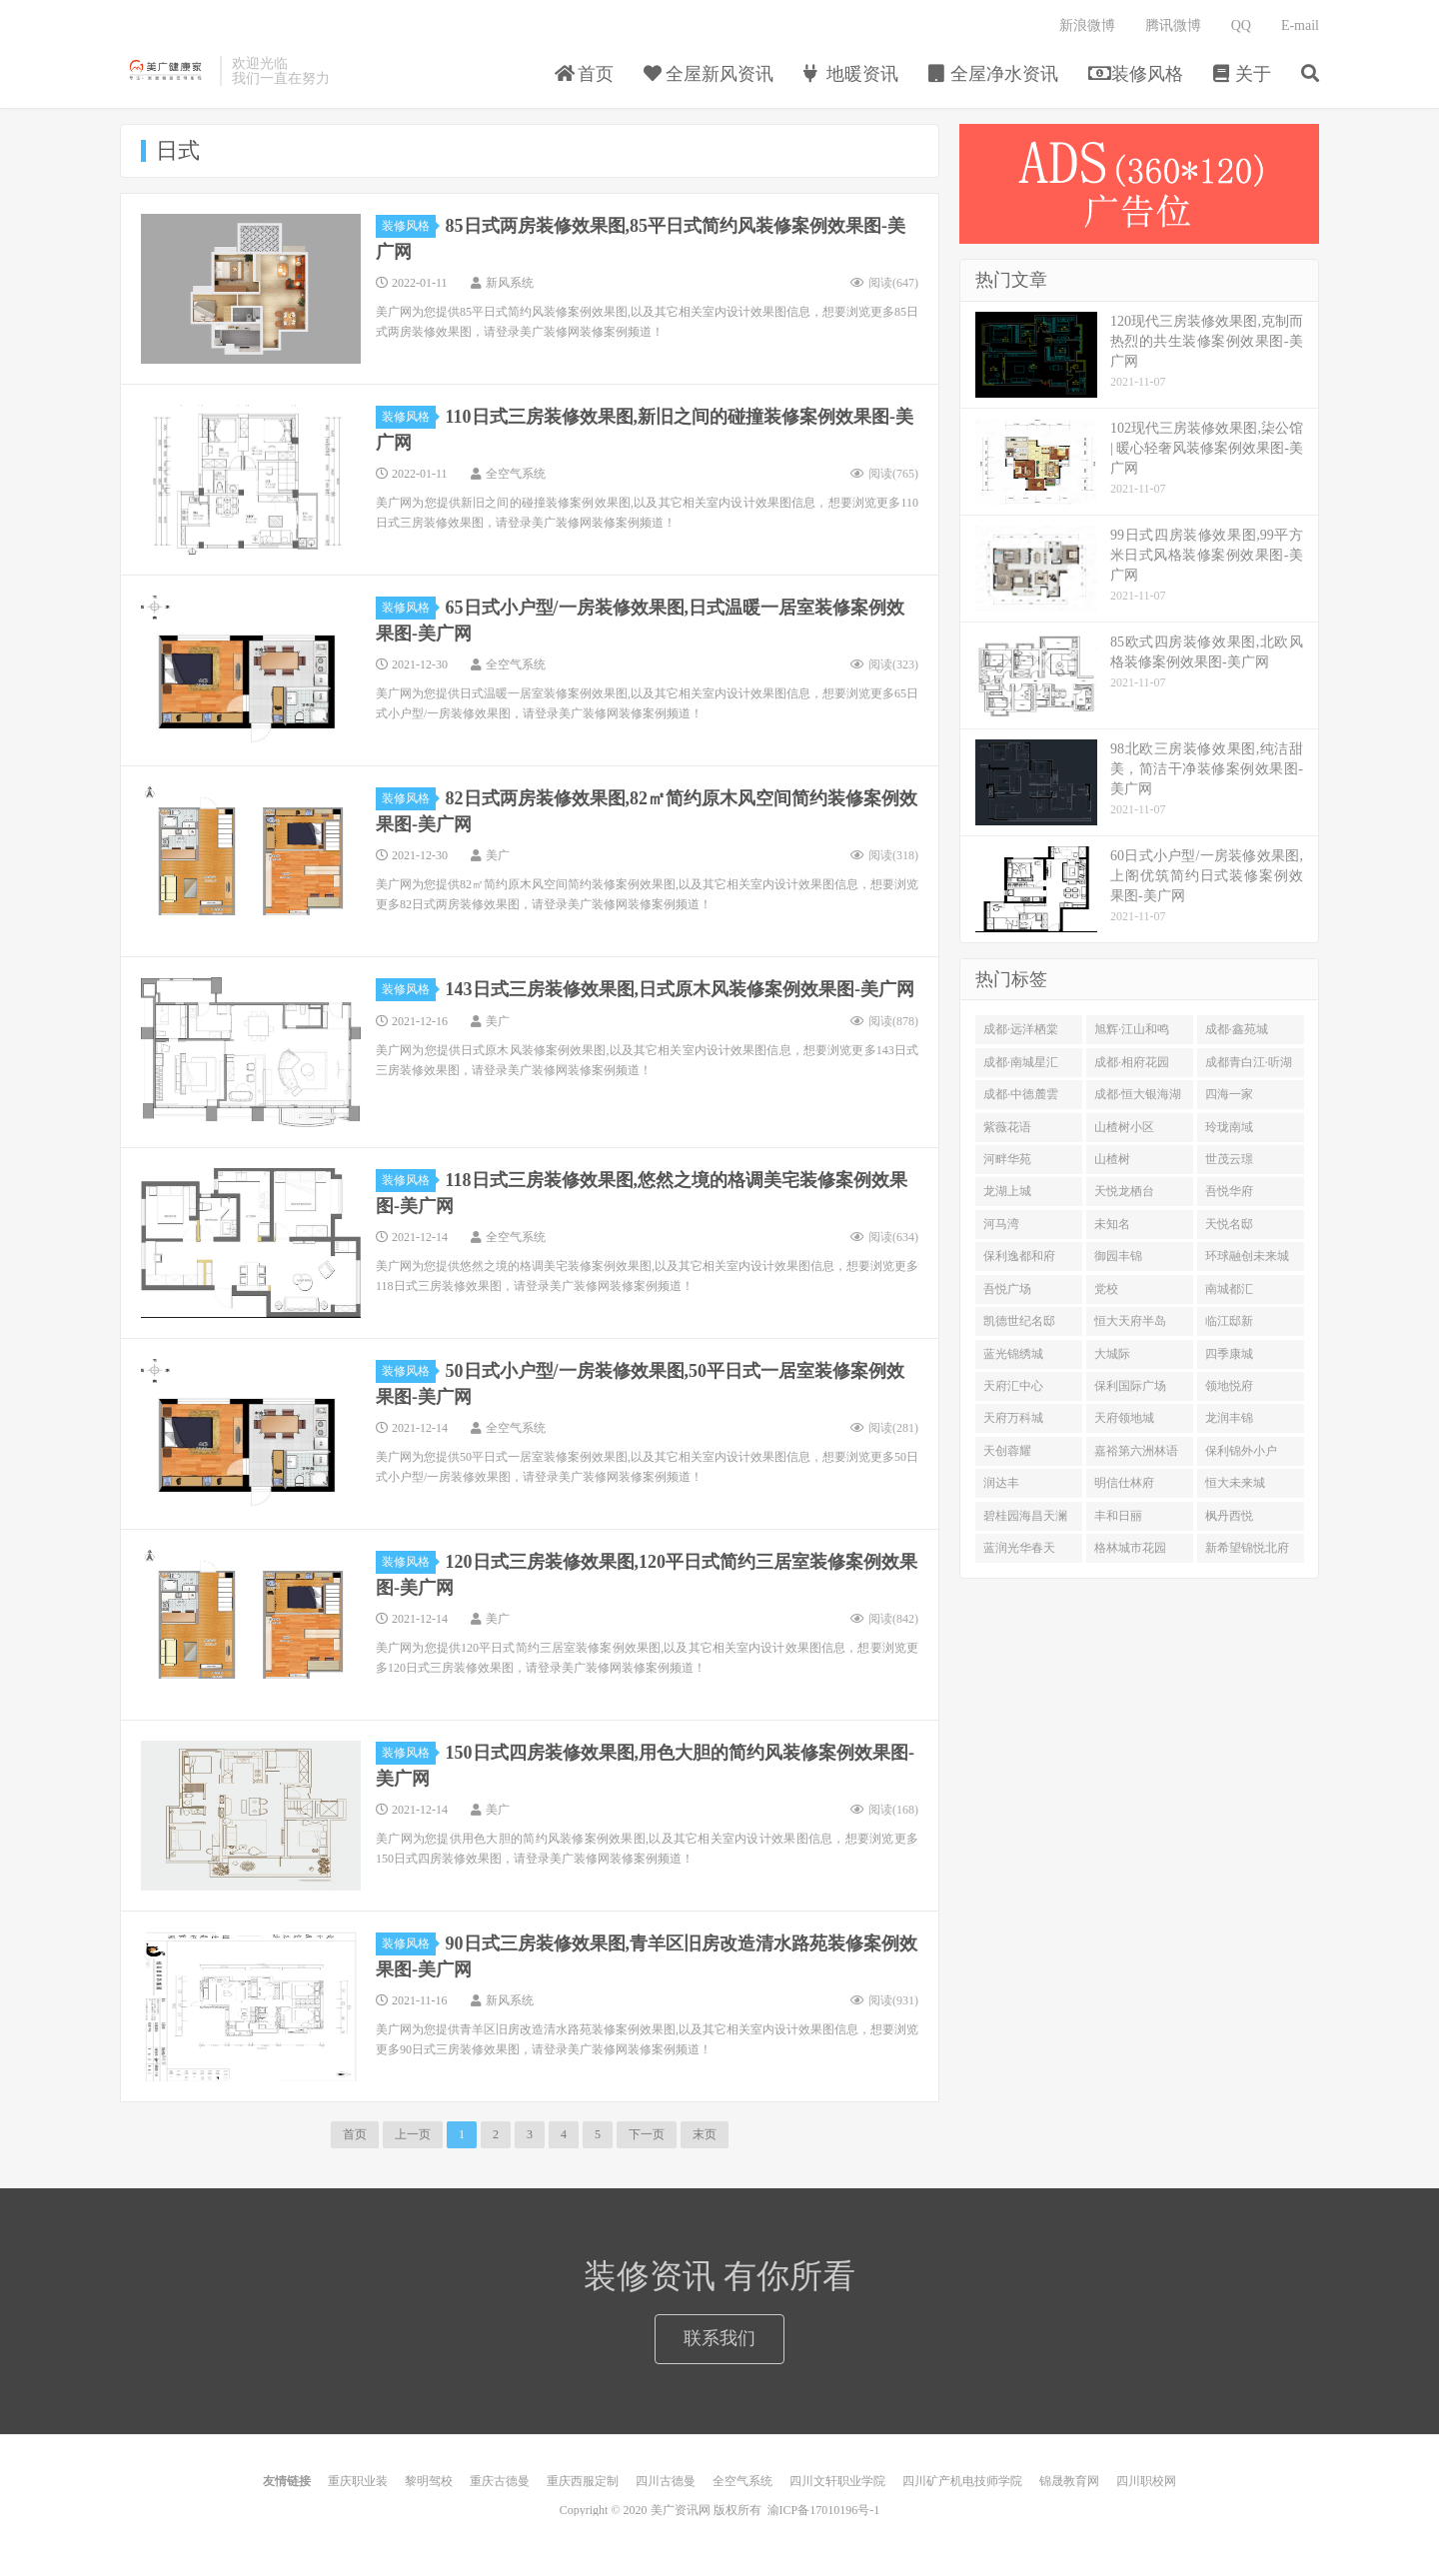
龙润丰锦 (1229, 1418)
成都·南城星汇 (1020, 1062)
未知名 (1112, 1224)
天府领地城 (1124, 1418)
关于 (1242, 74)
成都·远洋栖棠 (1020, 1029)
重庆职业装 (358, 2481)
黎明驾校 (429, 2481)
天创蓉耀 (1007, 1451)
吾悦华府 (1229, 1191)
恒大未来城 (1235, 1483)
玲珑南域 (1229, 1127)
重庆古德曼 (500, 2481)
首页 (584, 74)
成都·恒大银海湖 (1137, 1094)
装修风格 (1135, 74)
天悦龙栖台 (1124, 1191)
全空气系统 (742, 2481)
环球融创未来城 (1247, 1256)
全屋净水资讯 (993, 74)
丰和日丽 (1118, 1516)
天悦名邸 (1229, 1224)
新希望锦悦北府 (1247, 1548)
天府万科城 (1013, 1418)
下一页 (647, 2134)
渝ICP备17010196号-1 (823, 2510)
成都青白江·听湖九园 (1248, 1066)
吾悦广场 (1007, 1289)
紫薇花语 (1007, 1127)
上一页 (413, 2134)
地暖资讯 (850, 74)
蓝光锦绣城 (1013, 1354)
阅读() (884, 283)
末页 (705, 2134)
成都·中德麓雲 (1020, 1094)
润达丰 (1001, 1483)
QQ (1241, 25)
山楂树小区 (1124, 1127)
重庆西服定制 (583, 2481)
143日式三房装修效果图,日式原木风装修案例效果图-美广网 (680, 989)
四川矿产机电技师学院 (962, 2481)
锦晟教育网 (1069, 2481)
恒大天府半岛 (1130, 1321)
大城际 (1112, 1354)
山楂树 (1112, 1159)
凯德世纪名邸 (1019, 1321)
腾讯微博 (1173, 25)
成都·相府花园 (1131, 1062)
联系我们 (719, 2338)
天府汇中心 (1013, 1386)
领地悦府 (1229, 1386)
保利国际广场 (1130, 1386)
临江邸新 (1229, 1321)
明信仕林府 (1124, 1483)
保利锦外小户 (1241, 1451)
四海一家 (1229, 1094)
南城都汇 (1229, 1289)
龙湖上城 (1007, 1191)
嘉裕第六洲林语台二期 (1136, 1455)
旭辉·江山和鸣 (1131, 1029)
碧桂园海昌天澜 (1025, 1516)
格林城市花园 (1130, 1548)
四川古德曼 (666, 2481)
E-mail (1300, 25)
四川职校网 (1146, 2481)
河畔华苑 (1007, 1159)
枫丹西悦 (1229, 1516)
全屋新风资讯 (709, 74)
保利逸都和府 (1019, 1256)
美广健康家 (165, 71)
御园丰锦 (1118, 1256)
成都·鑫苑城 (1236, 1029)
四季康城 (1229, 1354)
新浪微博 (1087, 25)
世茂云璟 (1229, 1159)
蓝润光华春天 (1019, 1548)
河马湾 (1001, 1224)
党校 (1106, 1289)
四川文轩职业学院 (837, 2481)
